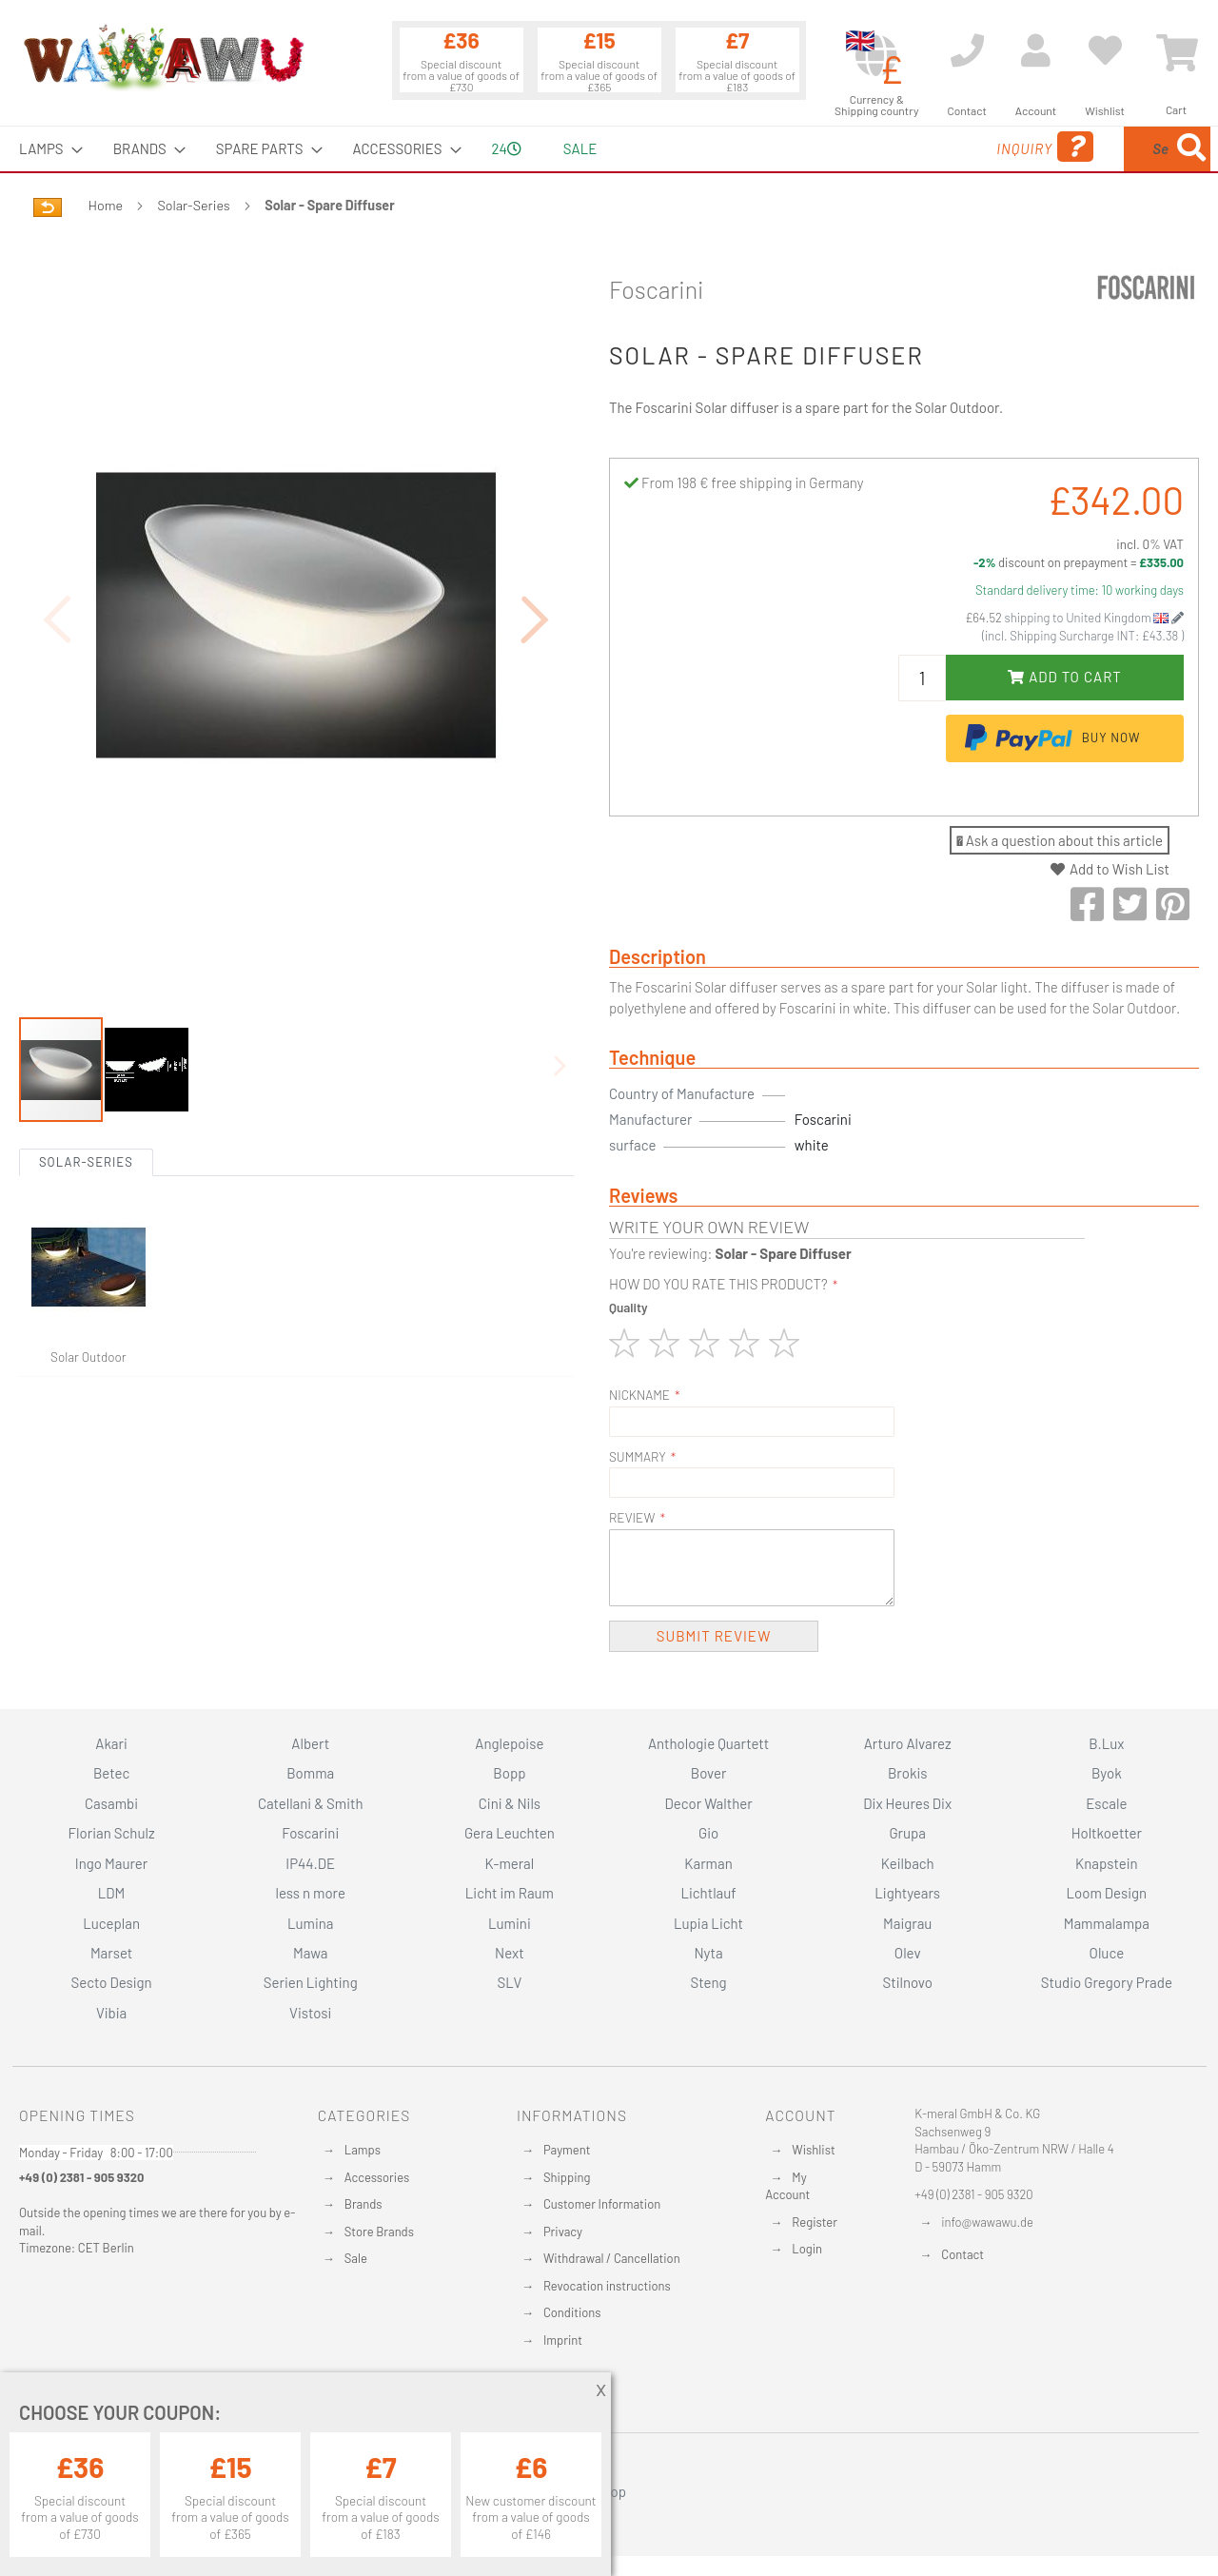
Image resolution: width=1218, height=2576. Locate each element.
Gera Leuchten (509, 1832)
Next (509, 1952)
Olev (907, 1952)
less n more (310, 1892)
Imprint (562, 2340)
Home (105, 205)
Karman (708, 1863)
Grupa (907, 1832)
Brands (363, 2204)
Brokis (908, 1772)
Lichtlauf (708, 1892)
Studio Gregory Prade (1106, 1982)
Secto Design (110, 1982)
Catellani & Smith (310, 1803)
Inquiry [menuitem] (892, 147)
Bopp (509, 1772)
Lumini (509, 1923)
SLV (510, 1982)
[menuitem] (45, 149)
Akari (111, 1743)
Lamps (362, 2149)
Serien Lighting (311, 1982)
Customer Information (601, 2204)
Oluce (1107, 1952)
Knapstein (1106, 1863)
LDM (112, 1892)
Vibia (111, 2012)
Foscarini (656, 289)
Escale (1106, 1803)
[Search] (1191, 149)
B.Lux (1106, 1743)
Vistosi (310, 2012)
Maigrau (907, 1923)
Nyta (708, 1952)
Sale (355, 2258)
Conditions (572, 2312)
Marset (111, 1952)
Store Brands (379, 2231)
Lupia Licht (708, 1923)
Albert (310, 1743)
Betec (111, 1772)
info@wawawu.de (987, 2222)
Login (807, 2248)
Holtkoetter (1106, 1832)
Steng (708, 1982)
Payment (567, 2149)
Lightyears (907, 1892)
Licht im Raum (509, 1892)
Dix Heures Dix (907, 1803)
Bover (709, 1772)
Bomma (310, 1772)
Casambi (111, 1803)
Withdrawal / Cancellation (611, 2258)
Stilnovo (908, 1982)
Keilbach (907, 1863)
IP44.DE (310, 1863)
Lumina (310, 1923)
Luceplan (111, 1923)
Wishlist (813, 2149)
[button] (536, 565)
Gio (708, 1832)
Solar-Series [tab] (86, 1057)
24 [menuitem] (506, 148)
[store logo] (162, 57)
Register (814, 2222)
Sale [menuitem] (580, 148)
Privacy (562, 2231)
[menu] (609, 149)
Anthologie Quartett (708, 1743)
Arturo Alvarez (908, 1743)
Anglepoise (509, 1743)
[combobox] (1072, 149)
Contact (962, 2254)
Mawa (310, 1952)
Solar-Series (194, 205)
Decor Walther (708, 1803)
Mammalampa (1106, 1923)
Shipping (567, 2177)
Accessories (376, 2177)
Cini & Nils (509, 1803)
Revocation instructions (607, 2285)
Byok (1106, 1772)
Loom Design (1107, 1892)
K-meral (510, 1863)
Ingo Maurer (111, 1863)
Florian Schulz (112, 1832)
